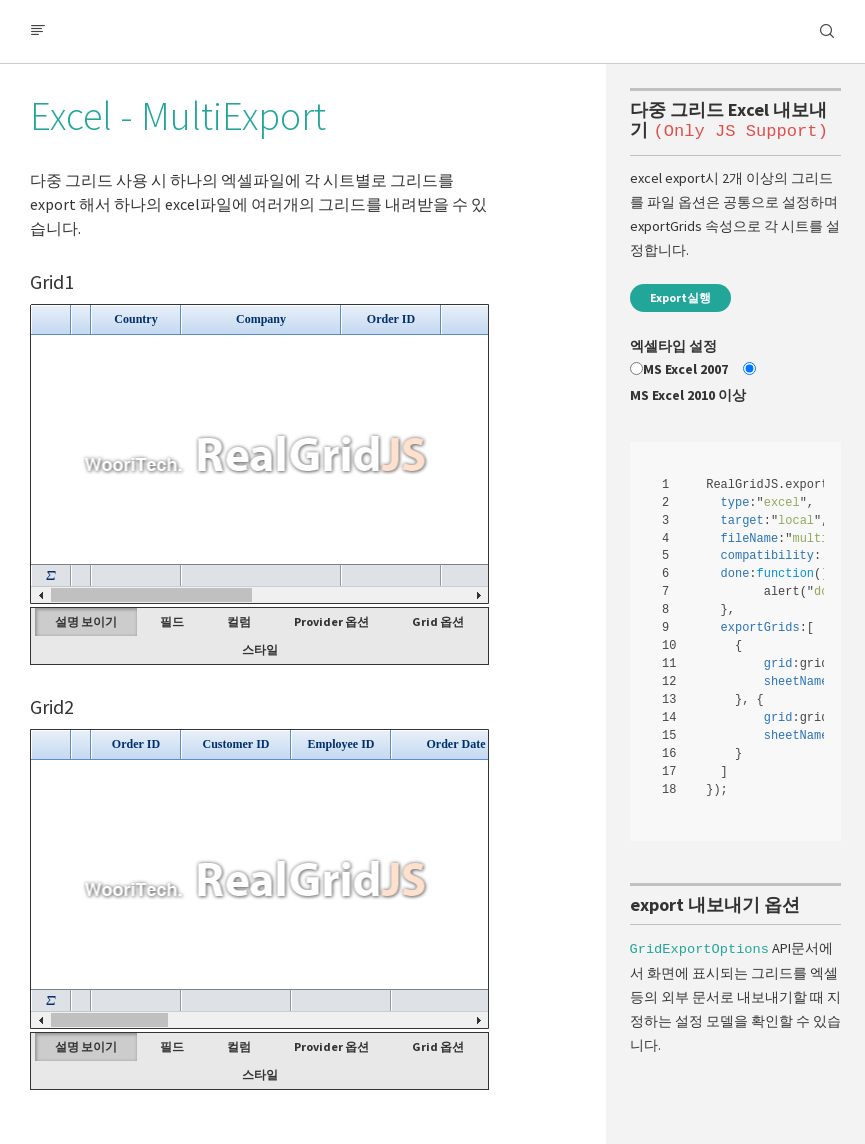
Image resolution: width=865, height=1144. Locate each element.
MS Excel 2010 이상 (688, 395)
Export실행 (680, 297)
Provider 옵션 (331, 621)
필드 (172, 621)
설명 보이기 (86, 621)
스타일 (260, 649)
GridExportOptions (699, 946)
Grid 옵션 (438, 621)
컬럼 (239, 621)
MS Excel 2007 (685, 369)
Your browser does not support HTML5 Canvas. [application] (259, 454)
